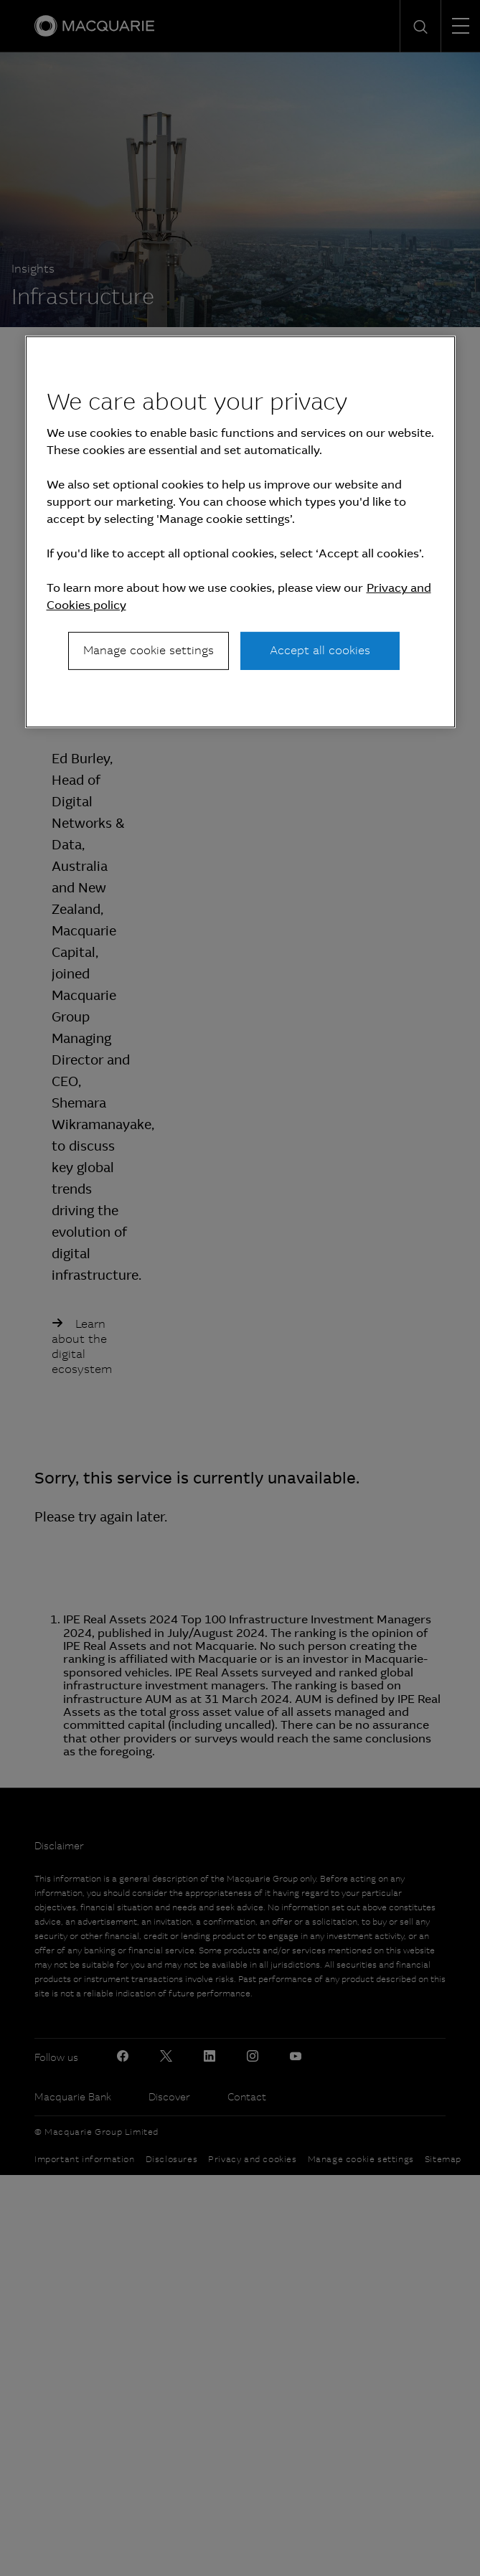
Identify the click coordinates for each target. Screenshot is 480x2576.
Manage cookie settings (148, 650)
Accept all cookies (320, 650)
